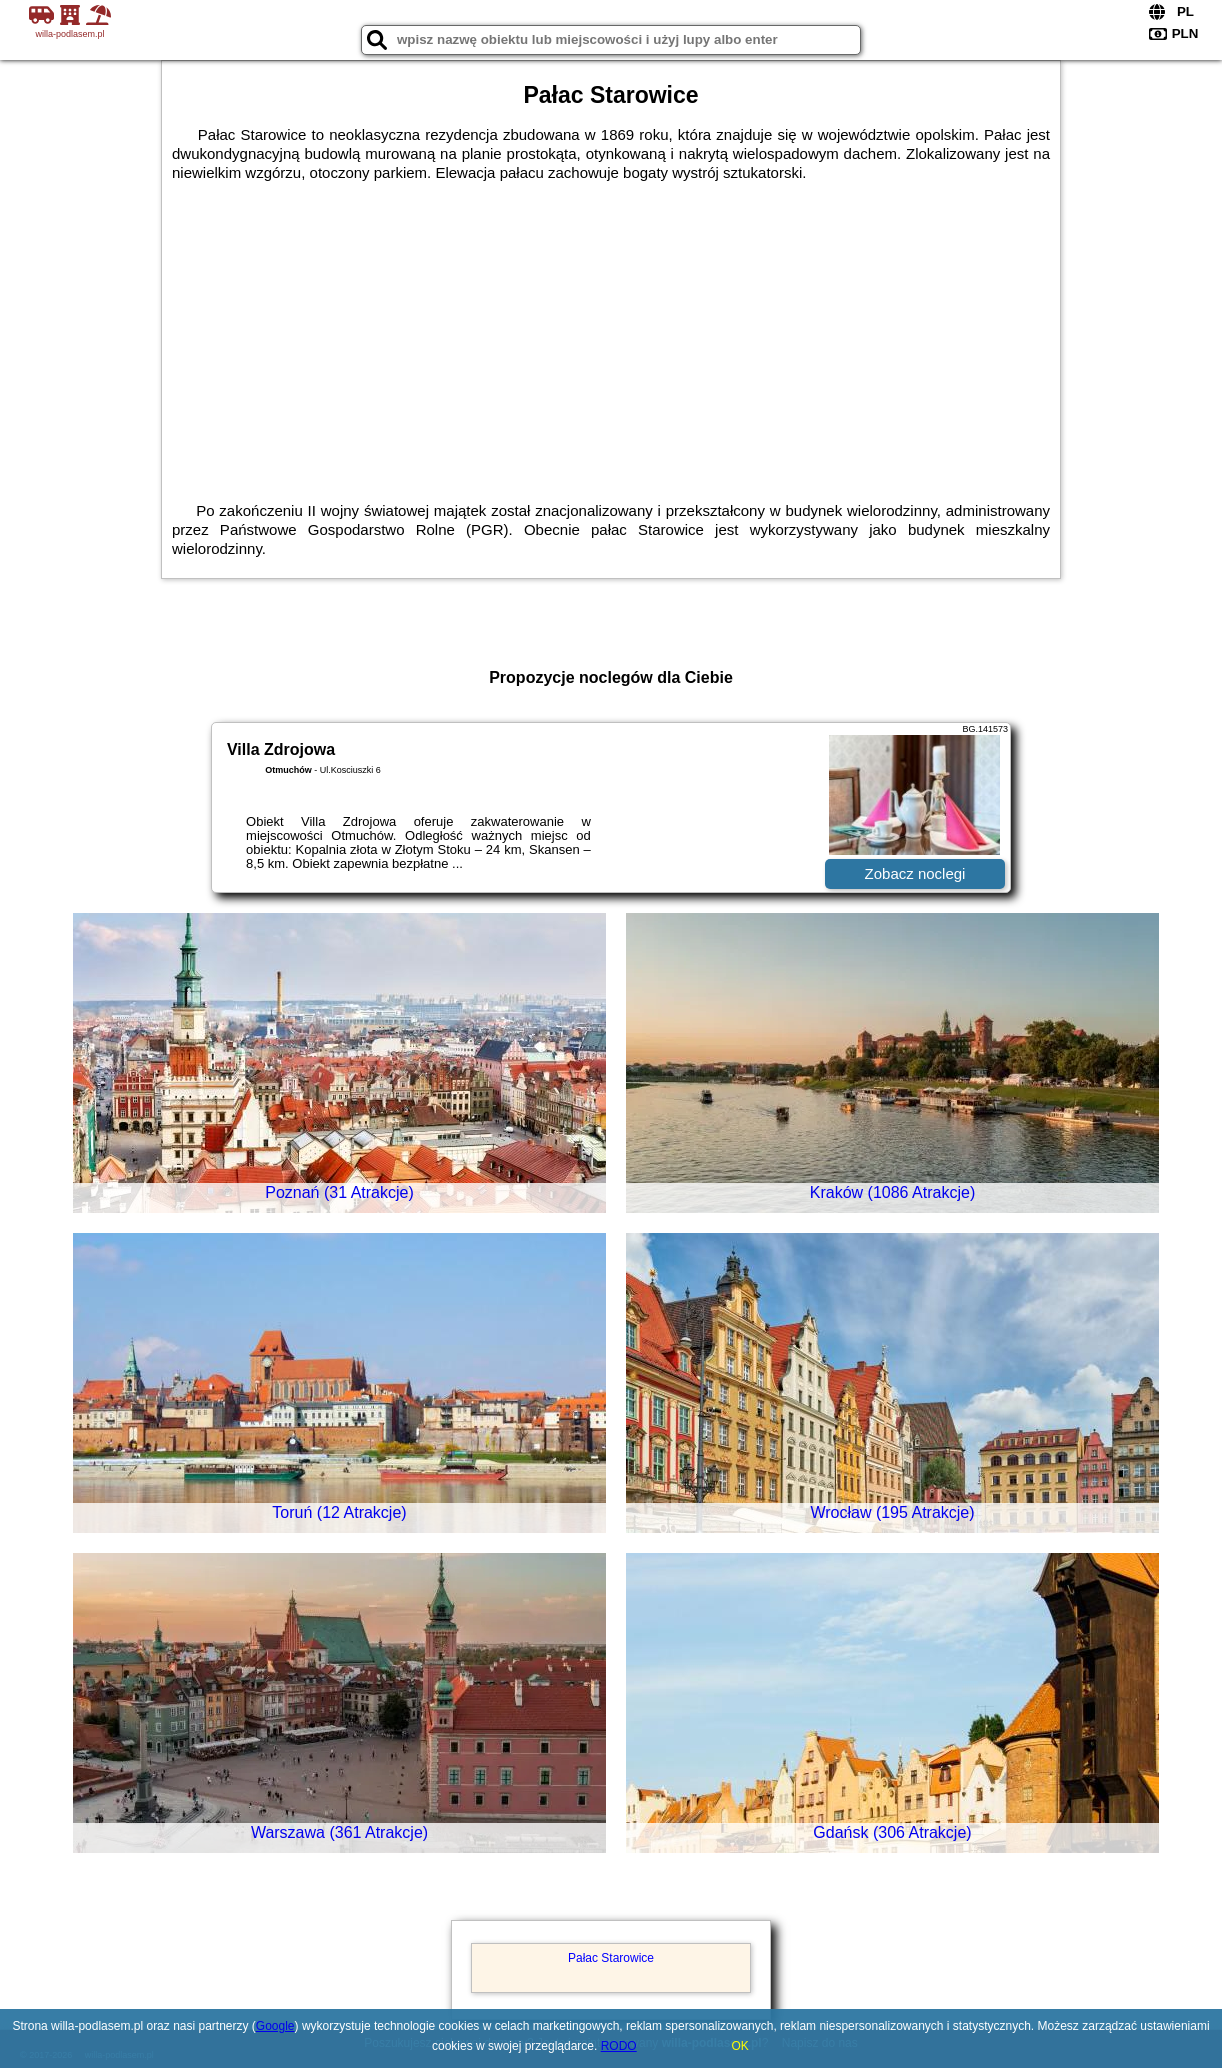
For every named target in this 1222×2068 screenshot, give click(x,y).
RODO (619, 2046)
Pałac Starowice (611, 1958)
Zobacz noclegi (915, 873)
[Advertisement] (611, 351)
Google (275, 2026)
